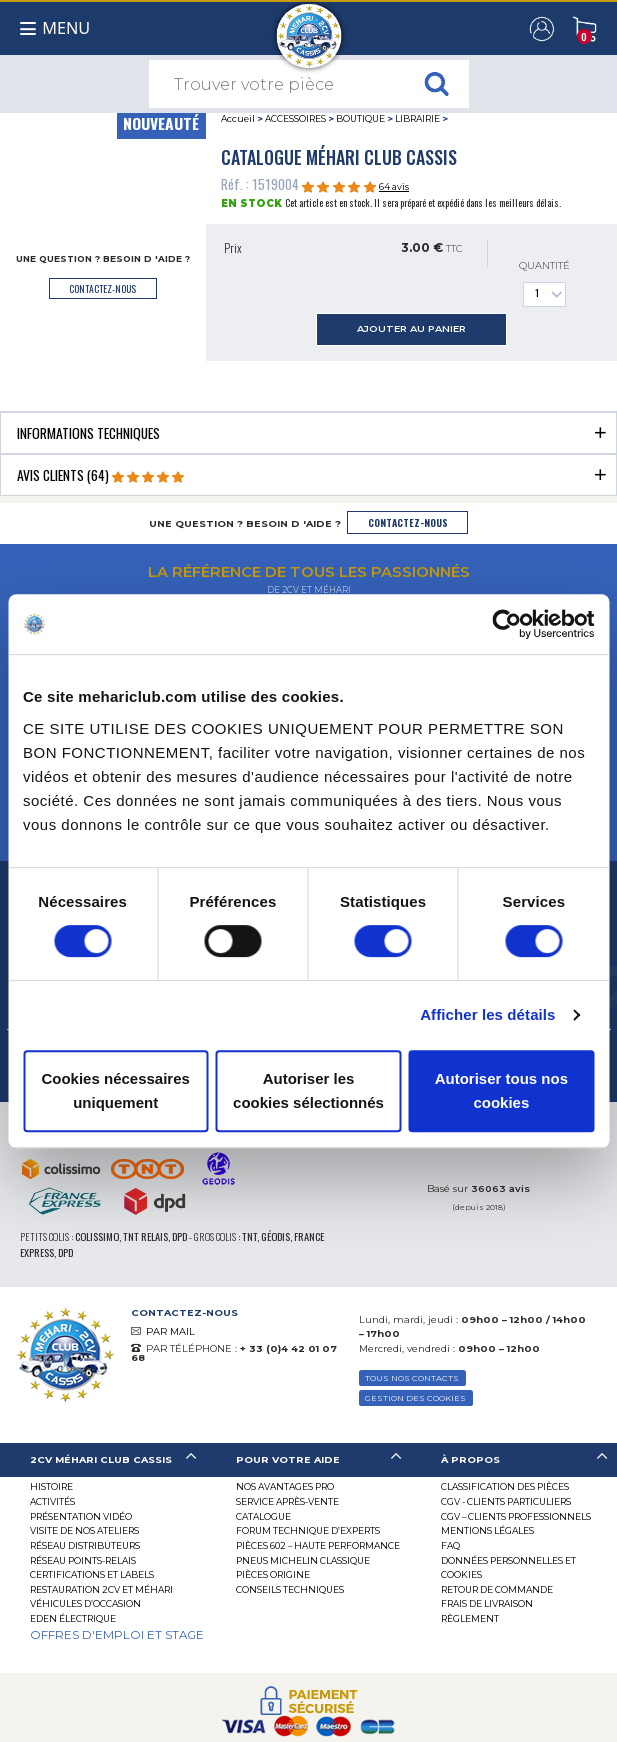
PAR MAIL (170, 1331)
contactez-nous (102, 288)
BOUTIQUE (360, 118)
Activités (52, 1501)
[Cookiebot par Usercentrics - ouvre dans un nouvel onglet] (506, 624)
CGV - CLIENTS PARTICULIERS (506, 1501)
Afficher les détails (487, 1014)
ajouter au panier (411, 328)
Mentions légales (487, 1530)
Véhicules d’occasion (85, 1603)
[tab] (308, 432)
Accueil (238, 118)
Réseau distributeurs (85, 1545)
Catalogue (263, 1516)
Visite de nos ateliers (84, 1530)
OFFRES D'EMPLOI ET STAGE (117, 1635)
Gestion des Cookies (415, 1398)
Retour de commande (497, 1589)
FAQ (450, 1545)
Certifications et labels (92, 1574)
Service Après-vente (287, 1501)
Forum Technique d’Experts (308, 1530)
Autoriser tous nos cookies (501, 1090)
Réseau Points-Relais (83, 1560)
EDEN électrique (73, 1618)
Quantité (544, 283)
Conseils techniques (290, 1589)
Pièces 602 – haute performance (318, 1545)
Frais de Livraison (487, 1603)
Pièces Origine (273, 1574)
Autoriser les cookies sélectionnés (308, 1090)
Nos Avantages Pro (285, 1486)
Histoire (51, 1486)
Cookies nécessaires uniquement (115, 1090)
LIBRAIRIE (417, 118)
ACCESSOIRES (295, 118)
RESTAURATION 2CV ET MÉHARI (101, 1589)
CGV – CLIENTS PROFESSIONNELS (516, 1516)
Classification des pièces (505, 1486)
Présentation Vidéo (81, 1516)
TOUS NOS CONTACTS (412, 1378)
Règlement (470, 1618)
